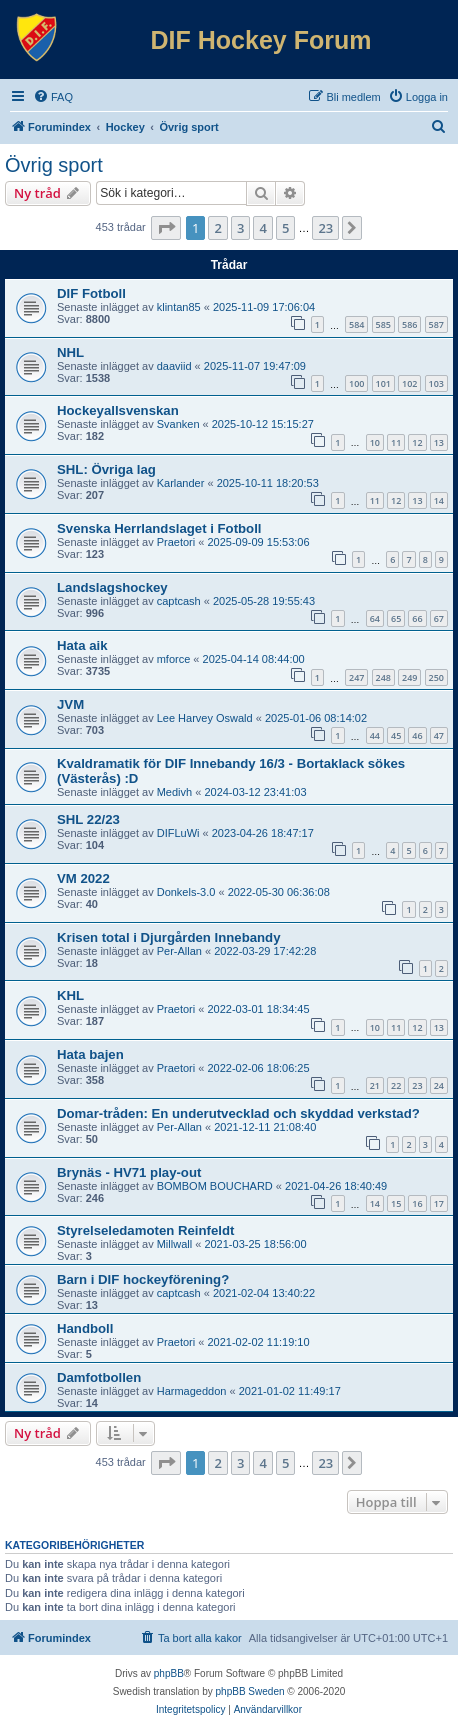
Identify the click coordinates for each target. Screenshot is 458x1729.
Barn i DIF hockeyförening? (143, 1279)
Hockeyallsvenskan (118, 410)
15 (396, 1203)
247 (356, 677)
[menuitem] (53, 97)
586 (409, 324)
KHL (70, 995)
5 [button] (285, 228)
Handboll (85, 1328)
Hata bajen (90, 1054)
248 (383, 677)
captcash (179, 601)
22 (396, 1085)
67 (439, 618)
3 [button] (240, 228)
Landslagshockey (112, 587)
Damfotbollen (99, 1377)
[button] (166, 228)
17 (439, 1203)
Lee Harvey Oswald (205, 718)
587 (436, 324)
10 (375, 442)
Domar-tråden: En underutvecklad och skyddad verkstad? (238, 1113)
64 (375, 618)
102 (409, 383)
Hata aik (82, 645)
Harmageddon (192, 1391)
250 (436, 677)
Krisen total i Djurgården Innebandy (169, 937)
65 (396, 618)
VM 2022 (83, 878)
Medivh (174, 792)
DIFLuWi (178, 833)
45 (396, 735)
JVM (70, 704)
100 (356, 383)
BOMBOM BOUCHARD (215, 1186)
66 (417, 618)
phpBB (169, 1673)
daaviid (174, 366)
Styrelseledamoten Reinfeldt (145, 1230)
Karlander (181, 483)
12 (417, 442)
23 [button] (325, 228)
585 (383, 324)
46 (417, 735)
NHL (70, 352)
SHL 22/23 (88, 819)
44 (375, 735)
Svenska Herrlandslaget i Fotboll (159, 528)
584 (356, 324)
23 (417, 1085)
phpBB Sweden (250, 1691)
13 (439, 442)
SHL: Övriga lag (106, 469)
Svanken (178, 424)
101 (383, 383)
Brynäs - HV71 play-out (129, 1172)
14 (439, 500)
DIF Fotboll (91, 293)
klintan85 (179, 307)
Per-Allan (179, 951)
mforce (174, 659)
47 (439, 735)
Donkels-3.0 (186, 892)
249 (409, 677)
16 (417, 1203)
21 (375, 1085)
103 (436, 383)
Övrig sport (54, 165)
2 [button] (217, 228)
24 (439, 1085)
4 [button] (262, 228)
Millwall (174, 1244)
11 (396, 442)
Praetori (176, 542)
